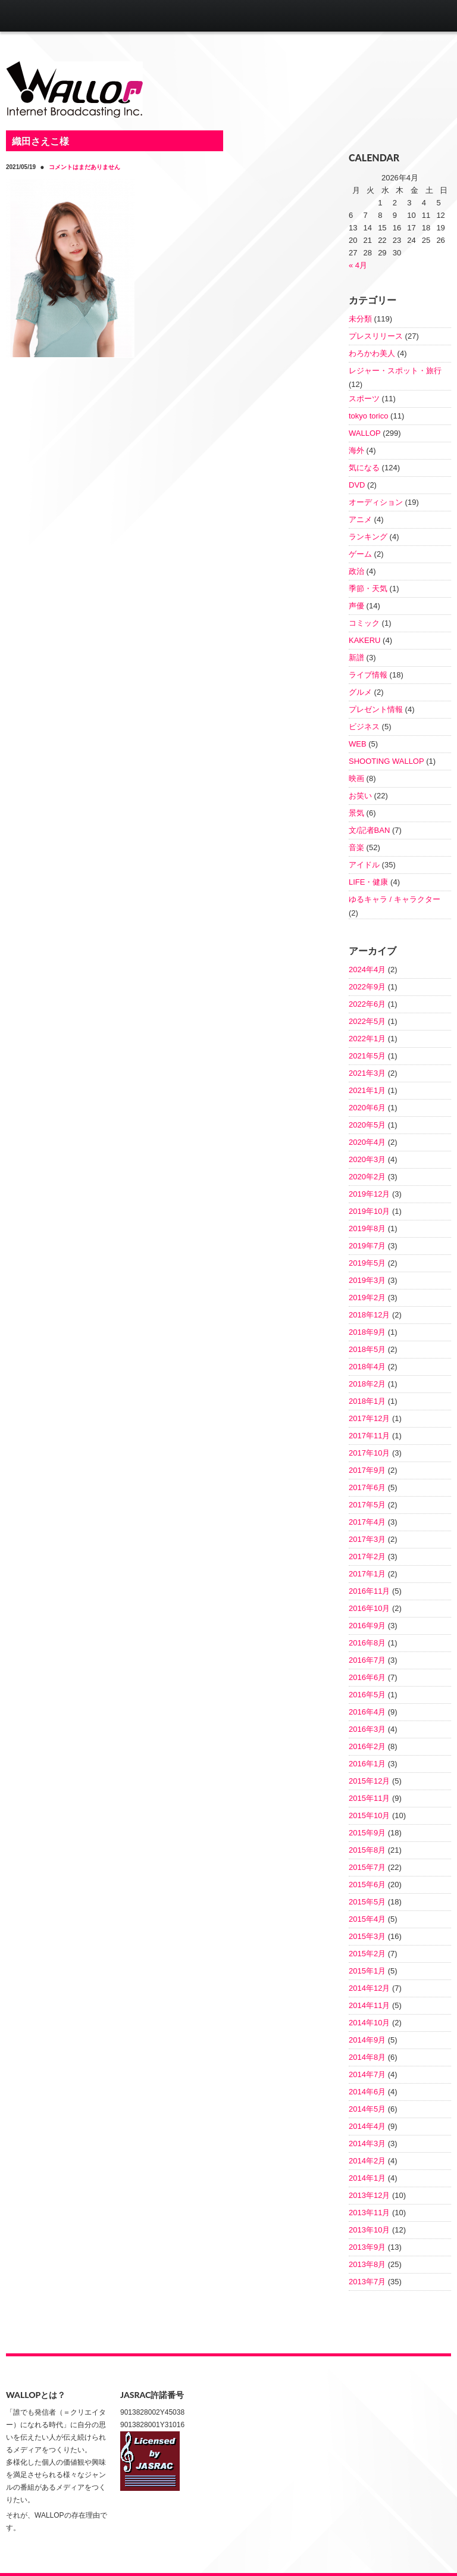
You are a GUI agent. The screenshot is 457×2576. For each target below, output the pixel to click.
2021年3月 (367, 1073)
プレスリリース (376, 336)
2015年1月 (367, 1970)
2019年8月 (367, 1228)
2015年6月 (367, 1884)
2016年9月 (367, 1625)
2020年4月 (367, 1142)
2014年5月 (367, 2108)
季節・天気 (368, 588)
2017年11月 (369, 1435)
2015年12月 (369, 1780)
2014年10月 (369, 2022)
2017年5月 (367, 1504)
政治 (356, 571)
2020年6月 (367, 1107)
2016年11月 (369, 1591)
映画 (356, 778)
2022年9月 (367, 986)
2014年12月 (369, 1988)
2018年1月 (367, 1401)
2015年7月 (367, 1867)
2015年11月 (369, 1798)
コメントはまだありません (84, 167)
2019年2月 (367, 1297)
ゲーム (360, 553)
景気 (356, 812)
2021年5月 (367, 1055)
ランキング (368, 536)
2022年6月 (367, 1004)
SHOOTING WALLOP (386, 761)
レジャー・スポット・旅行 (395, 370)
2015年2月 (367, 1953)
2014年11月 (369, 2005)
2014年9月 (367, 2039)
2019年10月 (369, 1211)
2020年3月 (367, 1159)
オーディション (376, 502)
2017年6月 (367, 1487)
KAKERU (364, 640)
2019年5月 (367, 1263)
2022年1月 (367, 1038)
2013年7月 (367, 2281)
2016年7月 (367, 1660)
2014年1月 (367, 2178)
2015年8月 (367, 1850)
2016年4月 (367, 1711)
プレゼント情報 (376, 709)
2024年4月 (367, 969)
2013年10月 (369, 2229)
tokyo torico (368, 415)
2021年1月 (367, 1090)
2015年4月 (367, 1919)
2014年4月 (367, 2126)
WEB (358, 743)
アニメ (360, 519)
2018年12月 (369, 1314)
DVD (357, 484)
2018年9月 (367, 1332)
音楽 (356, 847)
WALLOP (365, 433)
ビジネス (364, 726)
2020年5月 (367, 1124)
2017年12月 (369, 1418)
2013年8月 (367, 2264)
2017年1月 (367, 1573)
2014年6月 (367, 2091)
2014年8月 (367, 2057)
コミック (364, 623)
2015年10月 (369, 1815)
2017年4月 (367, 1522)
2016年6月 (367, 1677)
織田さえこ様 (40, 140)
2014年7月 (367, 2074)
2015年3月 (367, 1936)
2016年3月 (367, 1729)
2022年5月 (367, 1021)
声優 (356, 605)
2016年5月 (367, 1694)
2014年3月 (367, 2143)
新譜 (356, 657)
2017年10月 (369, 1452)
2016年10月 (369, 1608)
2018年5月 (367, 1349)
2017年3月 (367, 1539)
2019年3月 (367, 1280)
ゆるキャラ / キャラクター (394, 899)
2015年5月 (367, 1901)
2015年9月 (367, 1832)
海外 (356, 450)
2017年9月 (367, 1470)
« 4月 (358, 265)
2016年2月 (367, 1746)
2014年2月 (367, 2160)
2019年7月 (367, 1245)
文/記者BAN (369, 830)
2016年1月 (367, 1763)
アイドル (364, 864)
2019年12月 (369, 1193)
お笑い (360, 795)
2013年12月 (369, 2195)
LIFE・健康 (368, 882)
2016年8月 (367, 1642)
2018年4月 (367, 1366)
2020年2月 (367, 1176)
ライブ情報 (368, 674)
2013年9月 (367, 2247)
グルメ (360, 692)
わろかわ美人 (372, 353)
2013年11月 (369, 2212)
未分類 (360, 318)
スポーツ (364, 398)
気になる (364, 467)
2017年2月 (367, 1556)
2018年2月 (367, 1383)
